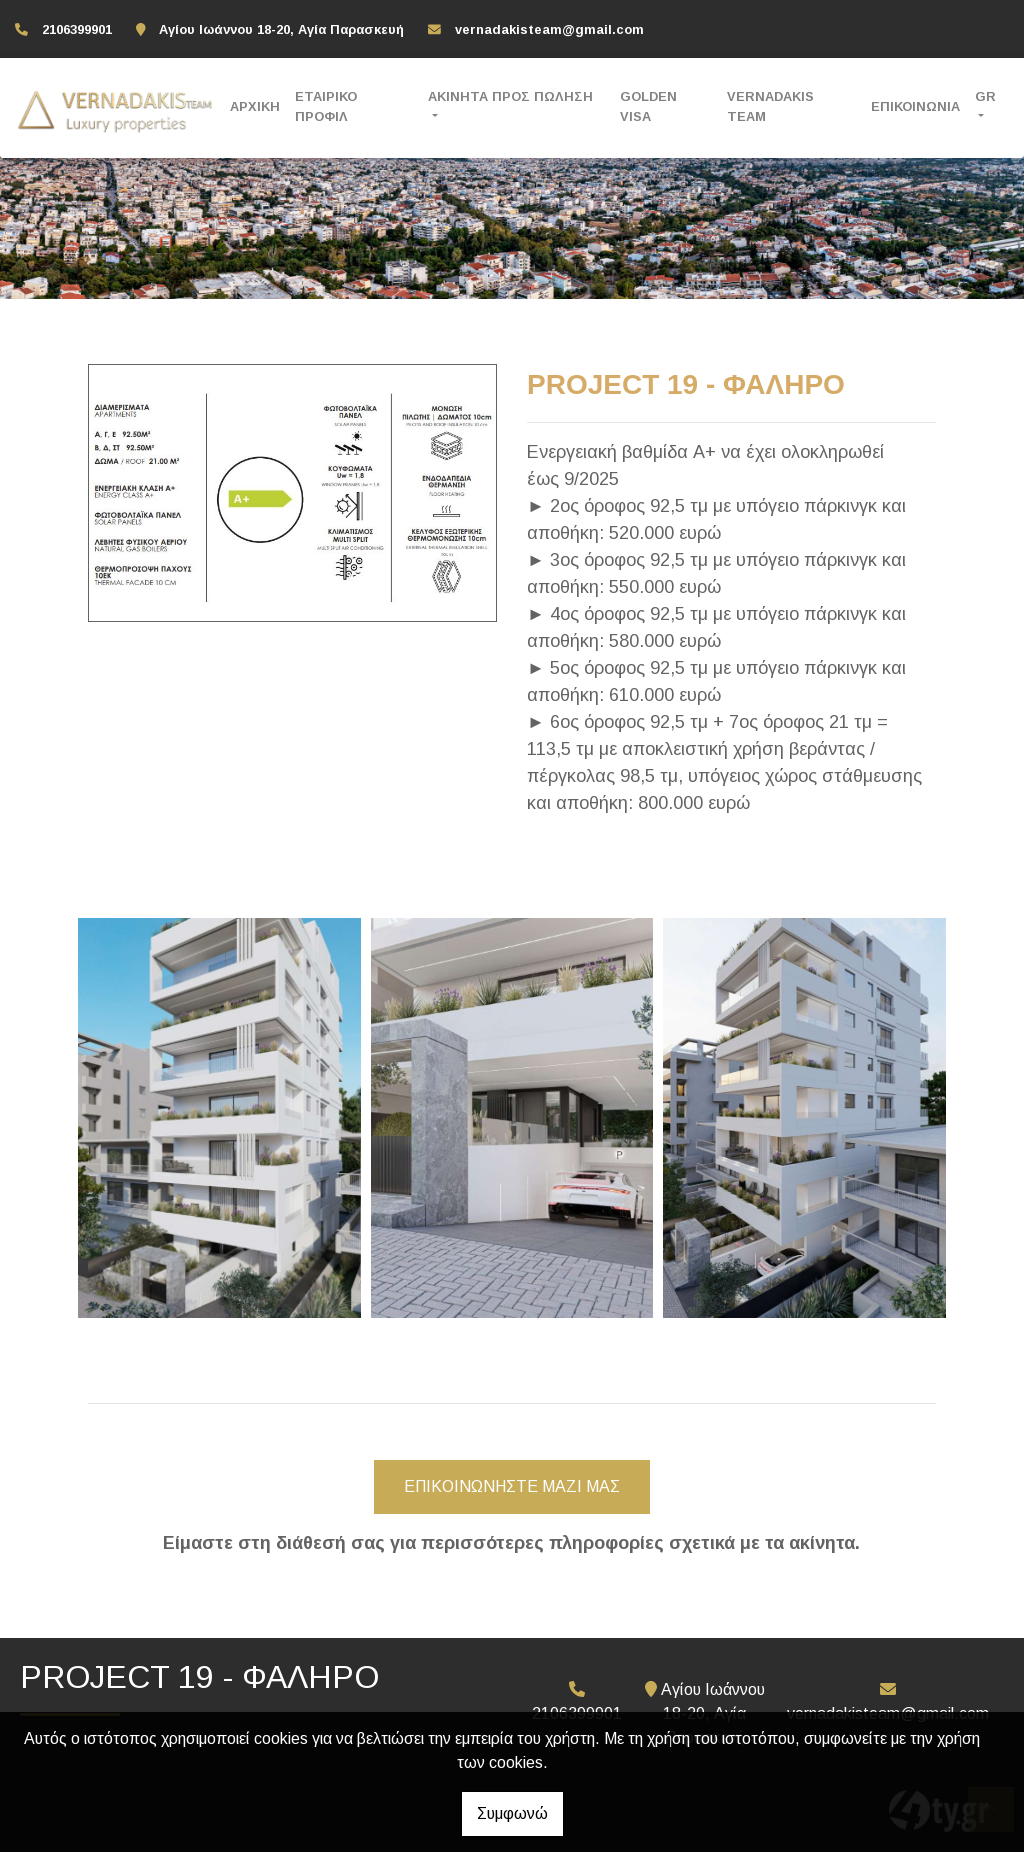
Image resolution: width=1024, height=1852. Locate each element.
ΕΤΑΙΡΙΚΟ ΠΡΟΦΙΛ (326, 106)
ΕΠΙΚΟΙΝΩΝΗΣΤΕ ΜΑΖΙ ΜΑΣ (512, 1486)
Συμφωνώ (512, 1813)
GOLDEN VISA (648, 106)
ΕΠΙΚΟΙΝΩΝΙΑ (915, 106)
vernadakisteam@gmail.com (549, 29)
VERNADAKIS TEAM (770, 106)
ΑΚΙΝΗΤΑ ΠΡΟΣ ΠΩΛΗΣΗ (510, 96)
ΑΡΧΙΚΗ (255, 106)
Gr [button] (985, 96)
